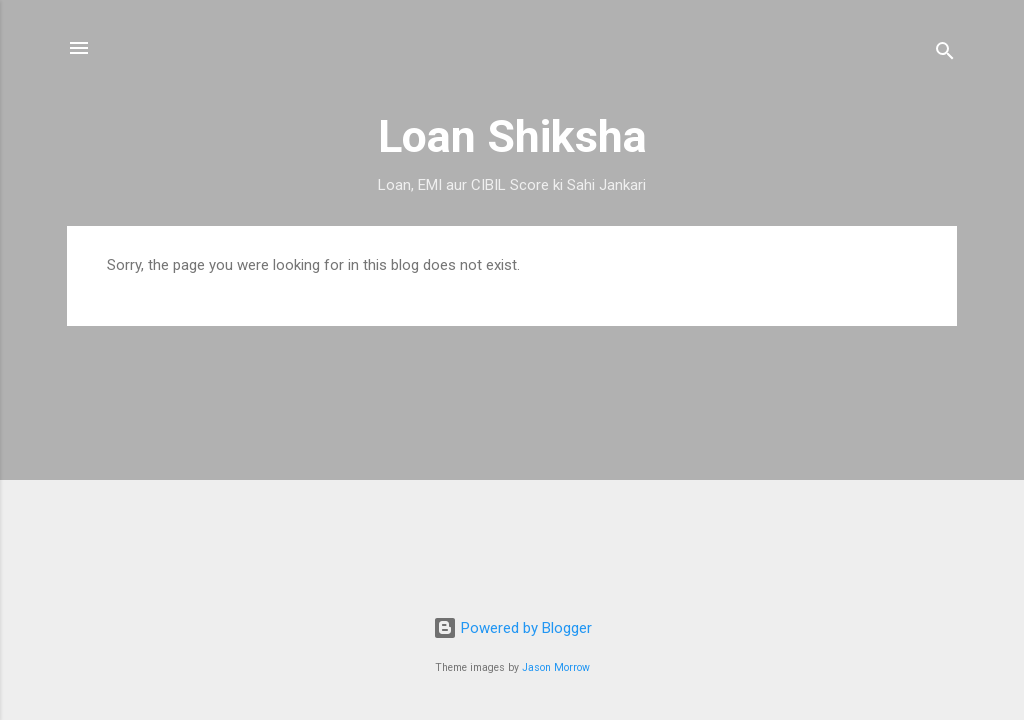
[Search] (945, 54)
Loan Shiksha (512, 136)
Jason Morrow (556, 667)
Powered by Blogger (512, 628)
